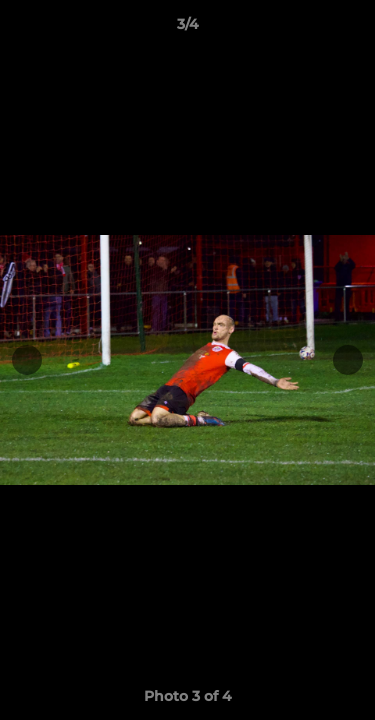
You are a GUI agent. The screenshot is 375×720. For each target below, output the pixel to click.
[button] (351, 29)
